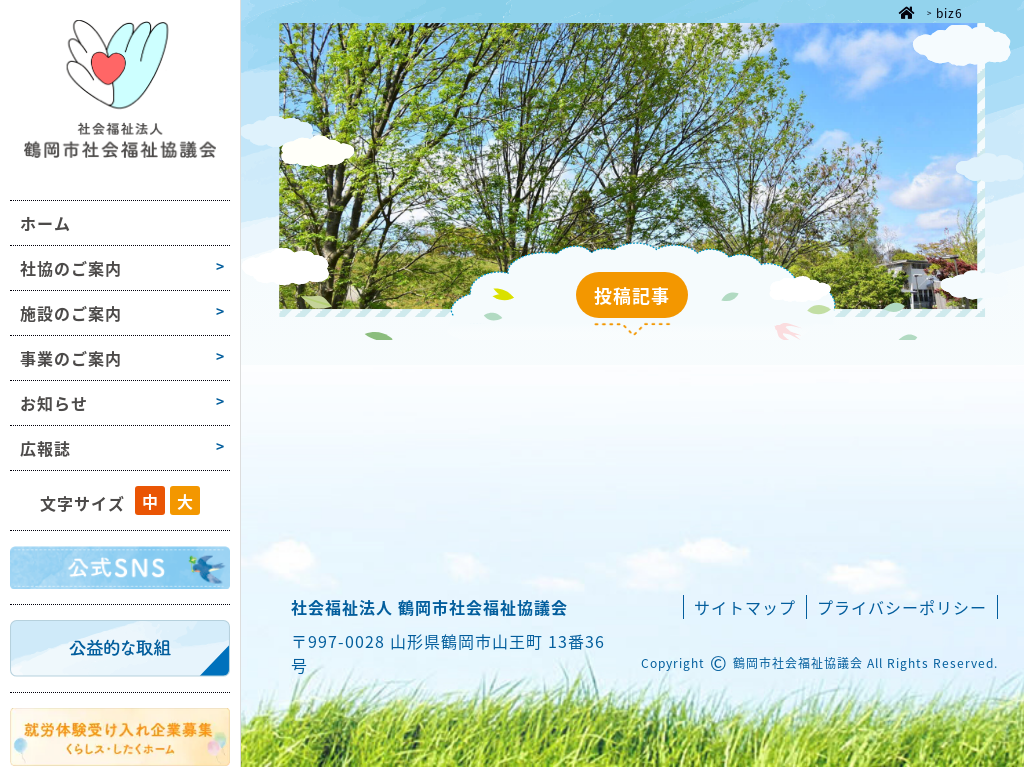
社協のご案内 (71, 268)
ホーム (45, 223)
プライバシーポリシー (902, 607)
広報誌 (45, 448)
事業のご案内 (71, 358)
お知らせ (54, 403)
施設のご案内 (71, 313)
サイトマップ (745, 607)
